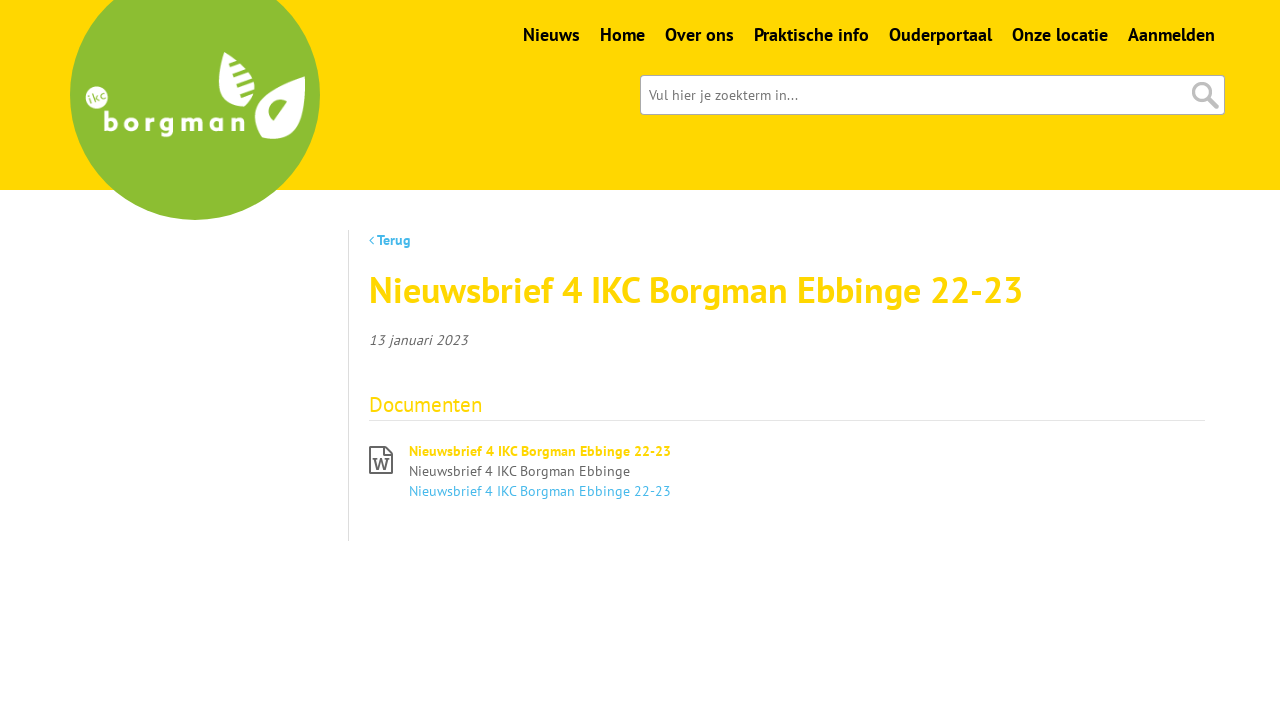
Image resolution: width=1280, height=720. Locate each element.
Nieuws (551, 34)
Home (622, 34)
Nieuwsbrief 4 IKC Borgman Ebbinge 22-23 (540, 451)
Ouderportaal (940, 34)
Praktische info (811, 34)
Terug (390, 240)
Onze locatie (1060, 34)
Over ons (699, 34)
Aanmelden (1171, 34)
